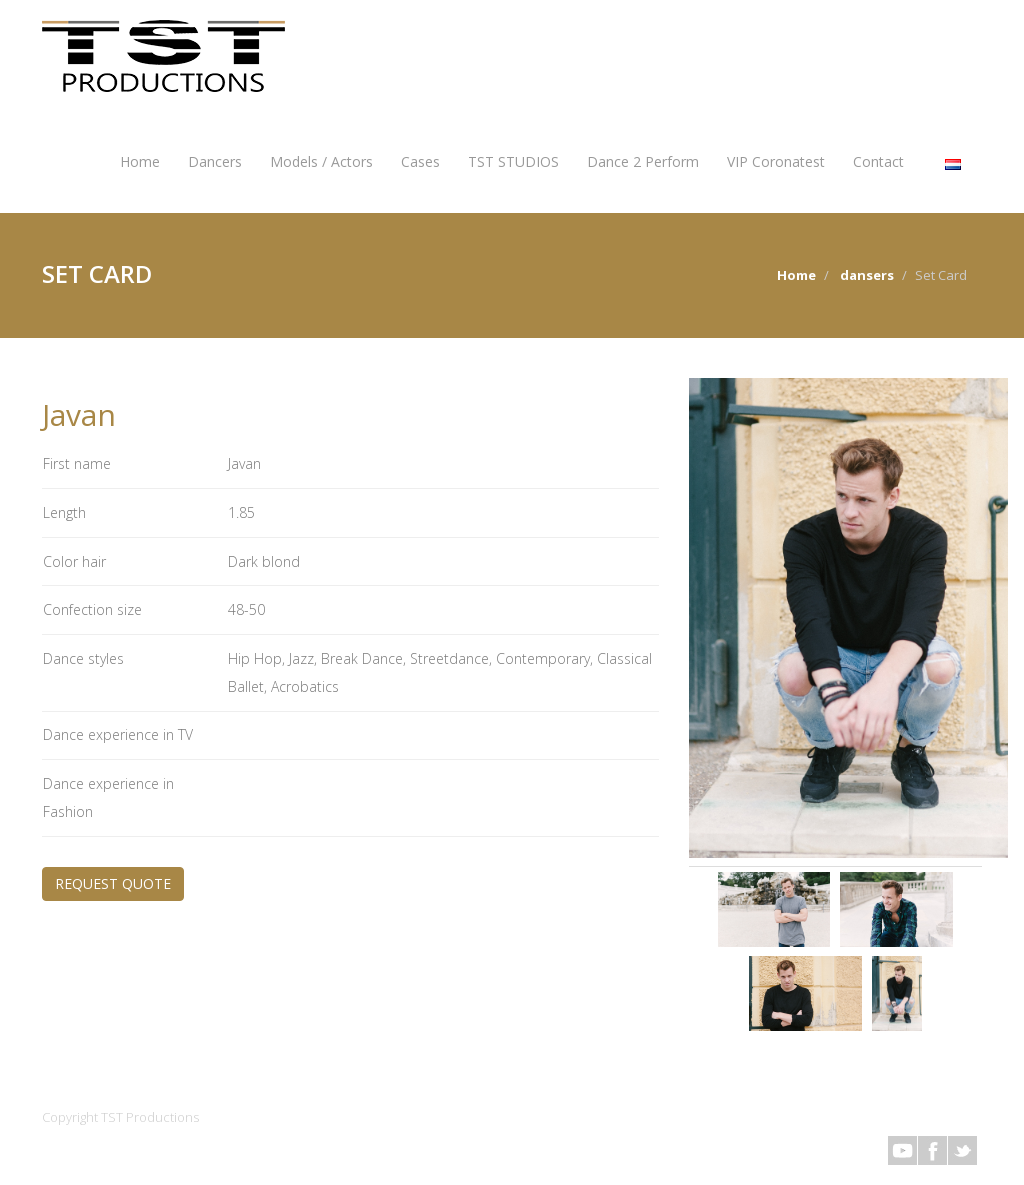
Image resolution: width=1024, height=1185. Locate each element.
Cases (420, 161)
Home (140, 161)
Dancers (215, 161)
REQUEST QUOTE (113, 883)
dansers (867, 275)
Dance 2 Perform (643, 161)
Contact (878, 161)
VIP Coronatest (776, 161)
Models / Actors (321, 161)
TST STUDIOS (513, 161)
